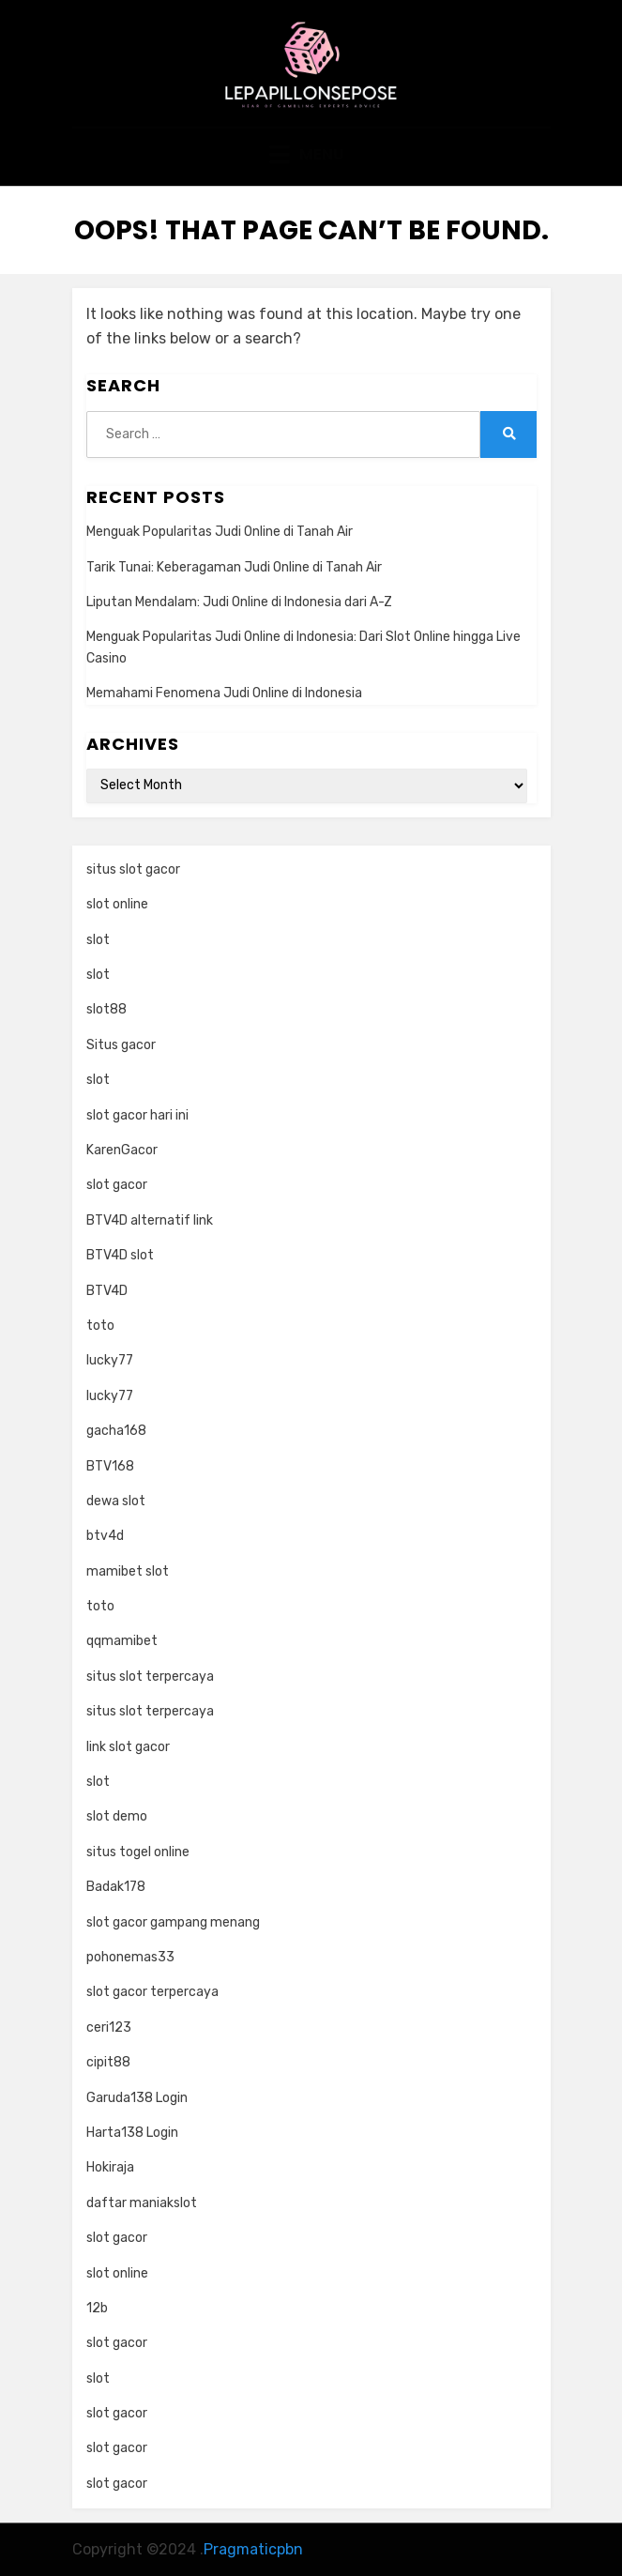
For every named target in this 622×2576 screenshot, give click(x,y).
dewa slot (115, 1501)
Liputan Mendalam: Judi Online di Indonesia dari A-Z (239, 602)
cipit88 (108, 2062)
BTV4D (107, 1291)
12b (97, 2308)
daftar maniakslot (141, 2203)
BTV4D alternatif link (149, 1220)
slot (98, 940)
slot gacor (116, 1185)
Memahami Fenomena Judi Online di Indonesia (224, 693)
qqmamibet (122, 1641)
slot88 (106, 1009)
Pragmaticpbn (253, 2549)
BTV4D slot (120, 1255)
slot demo (116, 1816)
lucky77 (109, 1360)
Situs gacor (121, 1045)
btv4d (105, 1536)
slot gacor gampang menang (173, 1922)
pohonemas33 (130, 1957)
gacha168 (116, 1431)
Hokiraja (110, 2167)
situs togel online (138, 1852)
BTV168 (110, 1466)
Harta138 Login (132, 2133)
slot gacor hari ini (137, 1115)
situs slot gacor (133, 869)
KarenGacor (122, 1150)
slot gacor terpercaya (152, 1992)
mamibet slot (127, 1571)
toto (100, 1326)
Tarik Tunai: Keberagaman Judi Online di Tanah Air (234, 567)
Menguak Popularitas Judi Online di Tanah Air (219, 532)
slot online (117, 904)
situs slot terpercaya (150, 1676)
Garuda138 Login (137, 2098)
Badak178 (115, 1887)
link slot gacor (128, 1747)
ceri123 (108, 2027)
